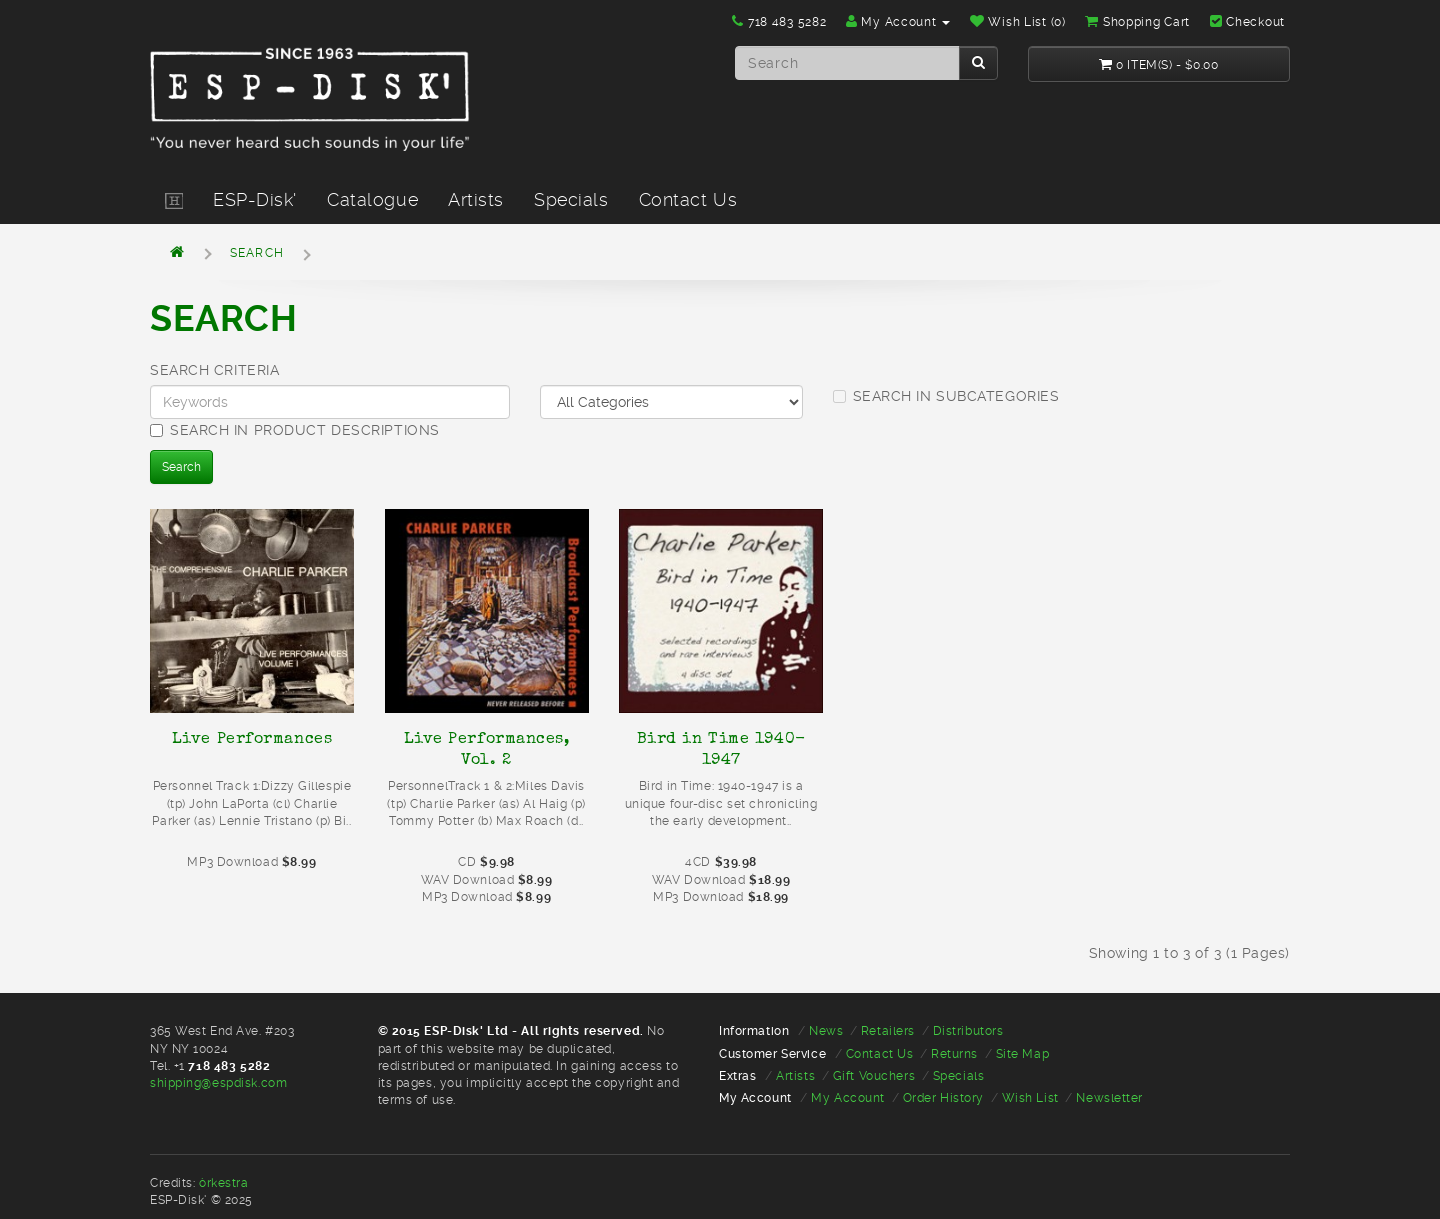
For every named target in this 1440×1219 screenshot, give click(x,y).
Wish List (1030, 1098)
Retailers (888, 1031)
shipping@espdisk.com (218, 1083)
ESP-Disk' (255, 199)
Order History (943, 1098)
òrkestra (223, 1183)
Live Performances (252, 738)
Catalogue (372, 199)
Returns (954, 1054)
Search (257, 253)
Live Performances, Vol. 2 (487, 748)
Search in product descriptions (295, 430)
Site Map (1022, 1054)
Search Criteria (214, 370)
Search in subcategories (946, 396)
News (826, 1031)
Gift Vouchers (874, 1076)
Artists (476, 199)
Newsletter (1109, 1098)
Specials (571, 199)
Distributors (968, 1031)
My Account (848, 1098)
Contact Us (688, 199)
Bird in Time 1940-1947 (721, 748)
